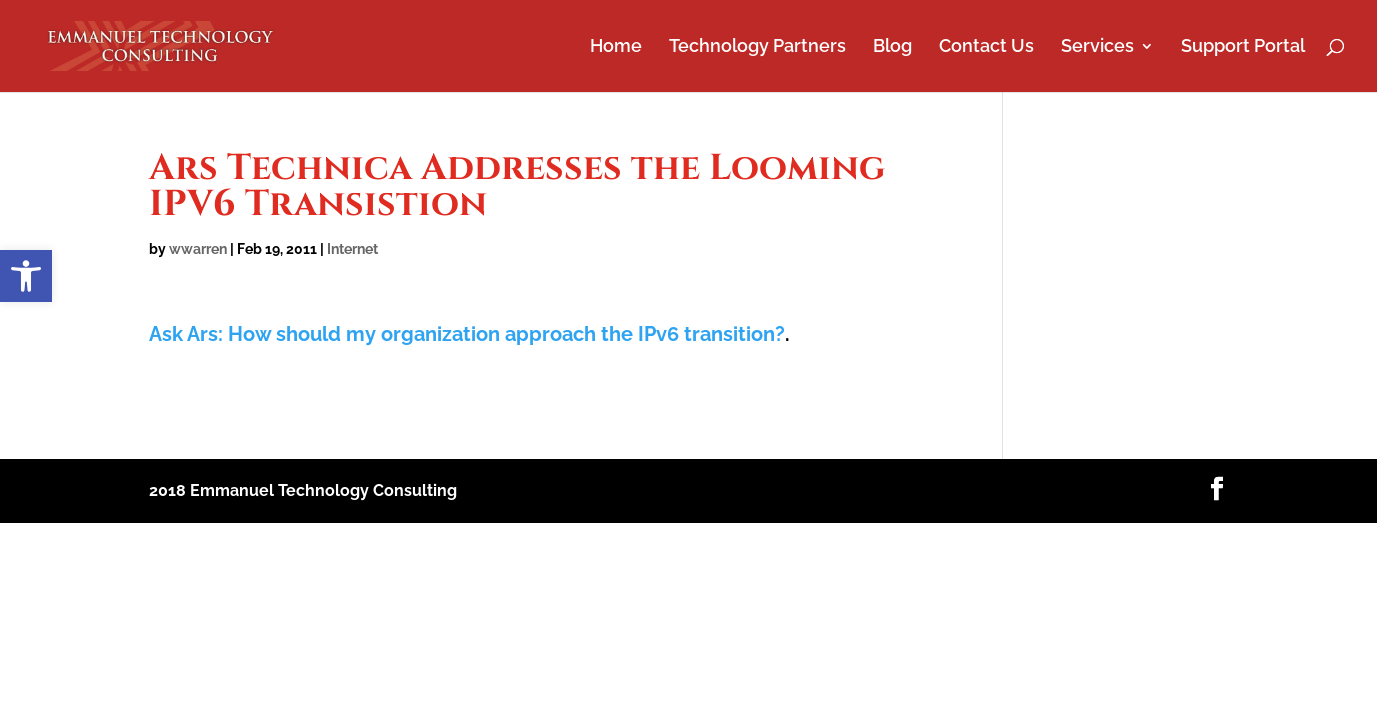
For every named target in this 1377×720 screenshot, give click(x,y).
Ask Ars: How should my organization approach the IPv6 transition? (467, 334)
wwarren (198, 249)
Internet (352, 249)
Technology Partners (757, 47)
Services (1097, 47)
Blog (892, 47)
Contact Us (986, 47)
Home (616, 47)
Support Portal (1243, 47)
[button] (26, 276)
